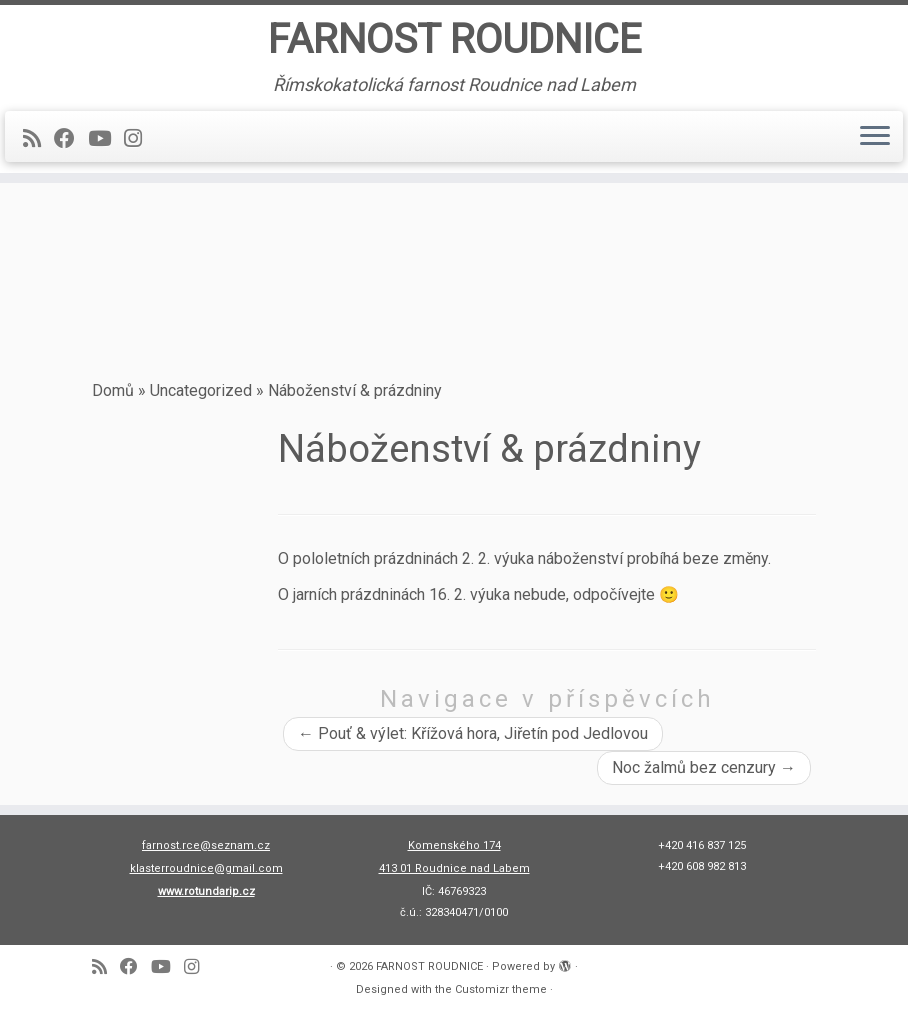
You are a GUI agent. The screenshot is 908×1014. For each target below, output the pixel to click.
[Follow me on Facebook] (71, 139)
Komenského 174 (454, 845)
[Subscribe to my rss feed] (38, 139)
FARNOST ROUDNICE (454, 39)
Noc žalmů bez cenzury (704, 767)
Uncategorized (201, 390)
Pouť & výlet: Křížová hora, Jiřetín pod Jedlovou (473, 733)
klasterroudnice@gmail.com (206, 868)
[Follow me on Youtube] (106, 139)
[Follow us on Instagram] (139, 139)
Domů (113, 390)
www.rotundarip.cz (206, 891)
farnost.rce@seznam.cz (206, 845)
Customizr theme (501, 989)
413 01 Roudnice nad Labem (454, 868)
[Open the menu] (875, 137)
